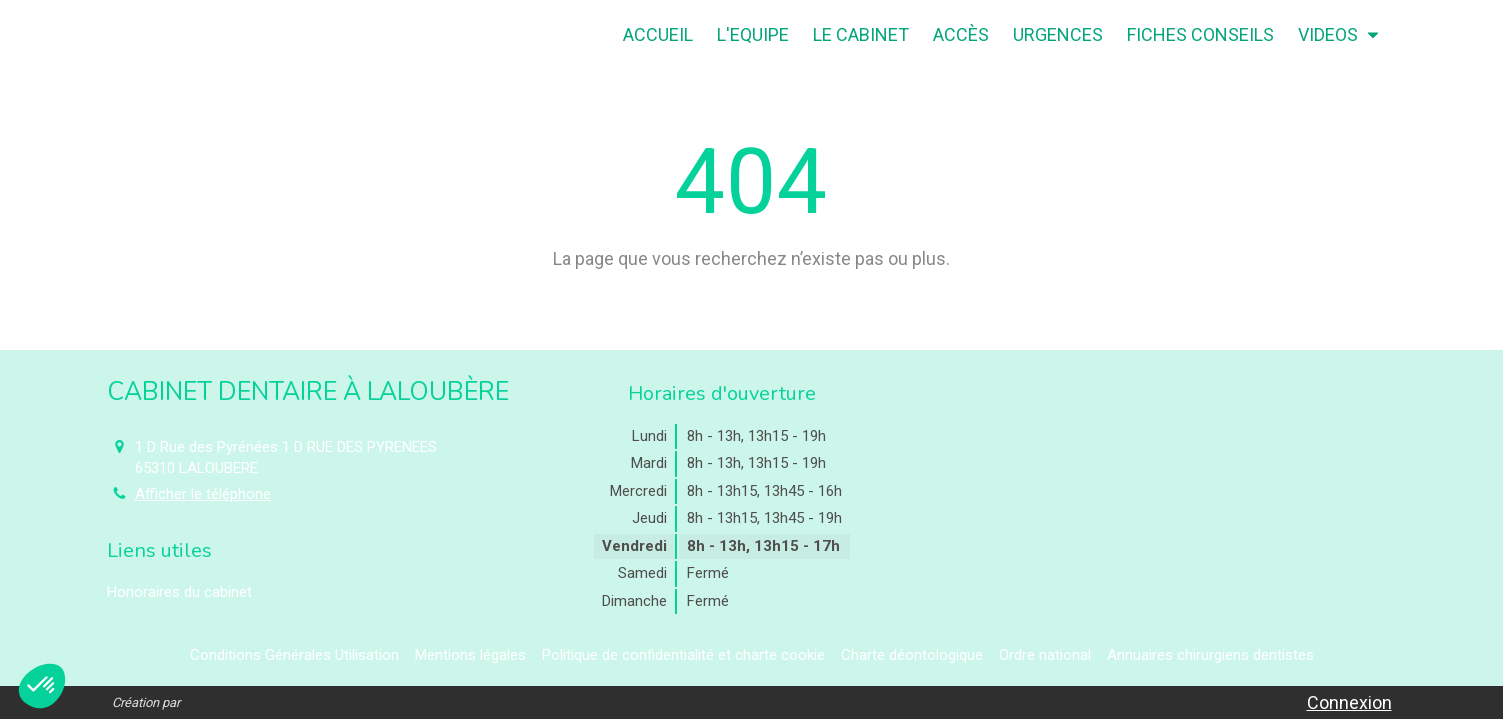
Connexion (1349, 702)
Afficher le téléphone (203, 494)
